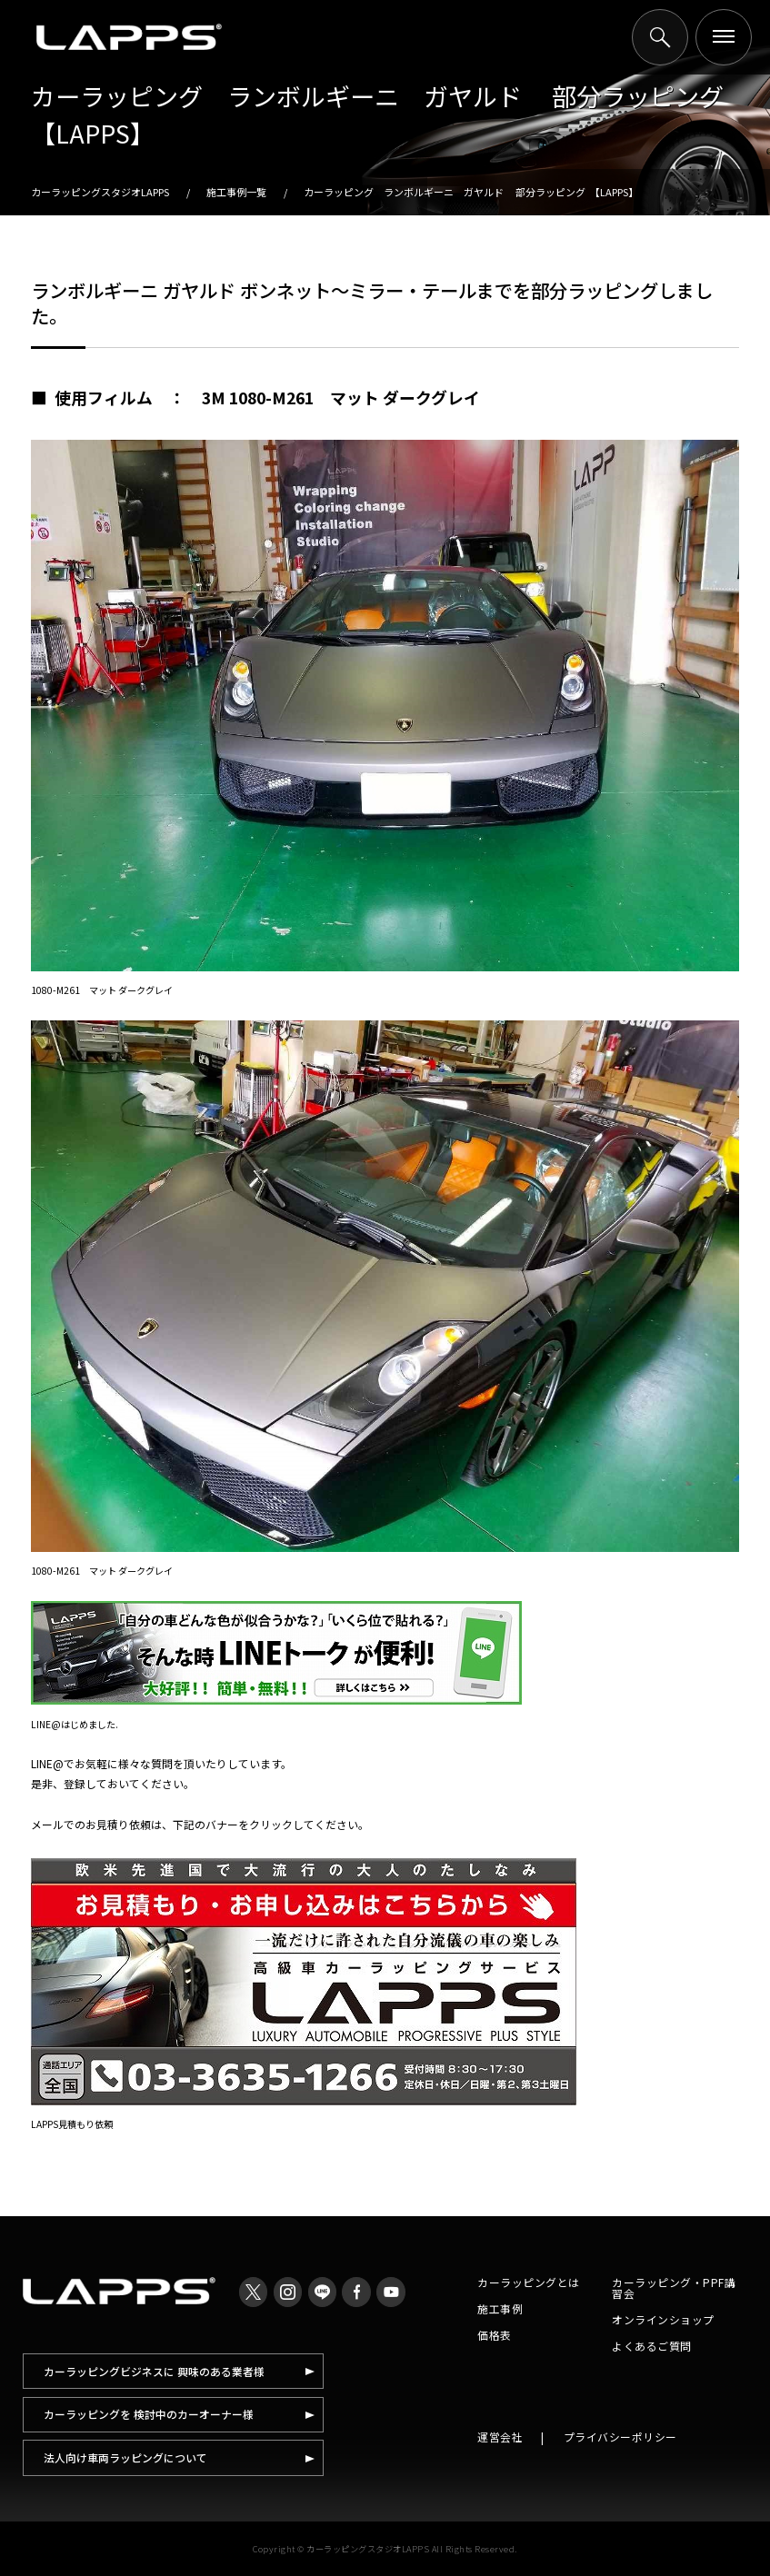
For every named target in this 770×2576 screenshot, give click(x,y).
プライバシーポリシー (620, 2436)
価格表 (494, 2334)
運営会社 (500, 2436)
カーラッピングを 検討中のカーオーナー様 (149, 2414)
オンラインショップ (663, 2319)
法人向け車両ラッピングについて (125, 2457)
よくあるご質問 (652, 2345)
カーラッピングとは (528, 2282)
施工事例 (500, 2308)
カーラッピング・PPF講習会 (673, 2287)
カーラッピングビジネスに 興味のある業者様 (154, 2371)
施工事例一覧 (236, 191)
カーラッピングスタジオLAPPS (100, 191)
